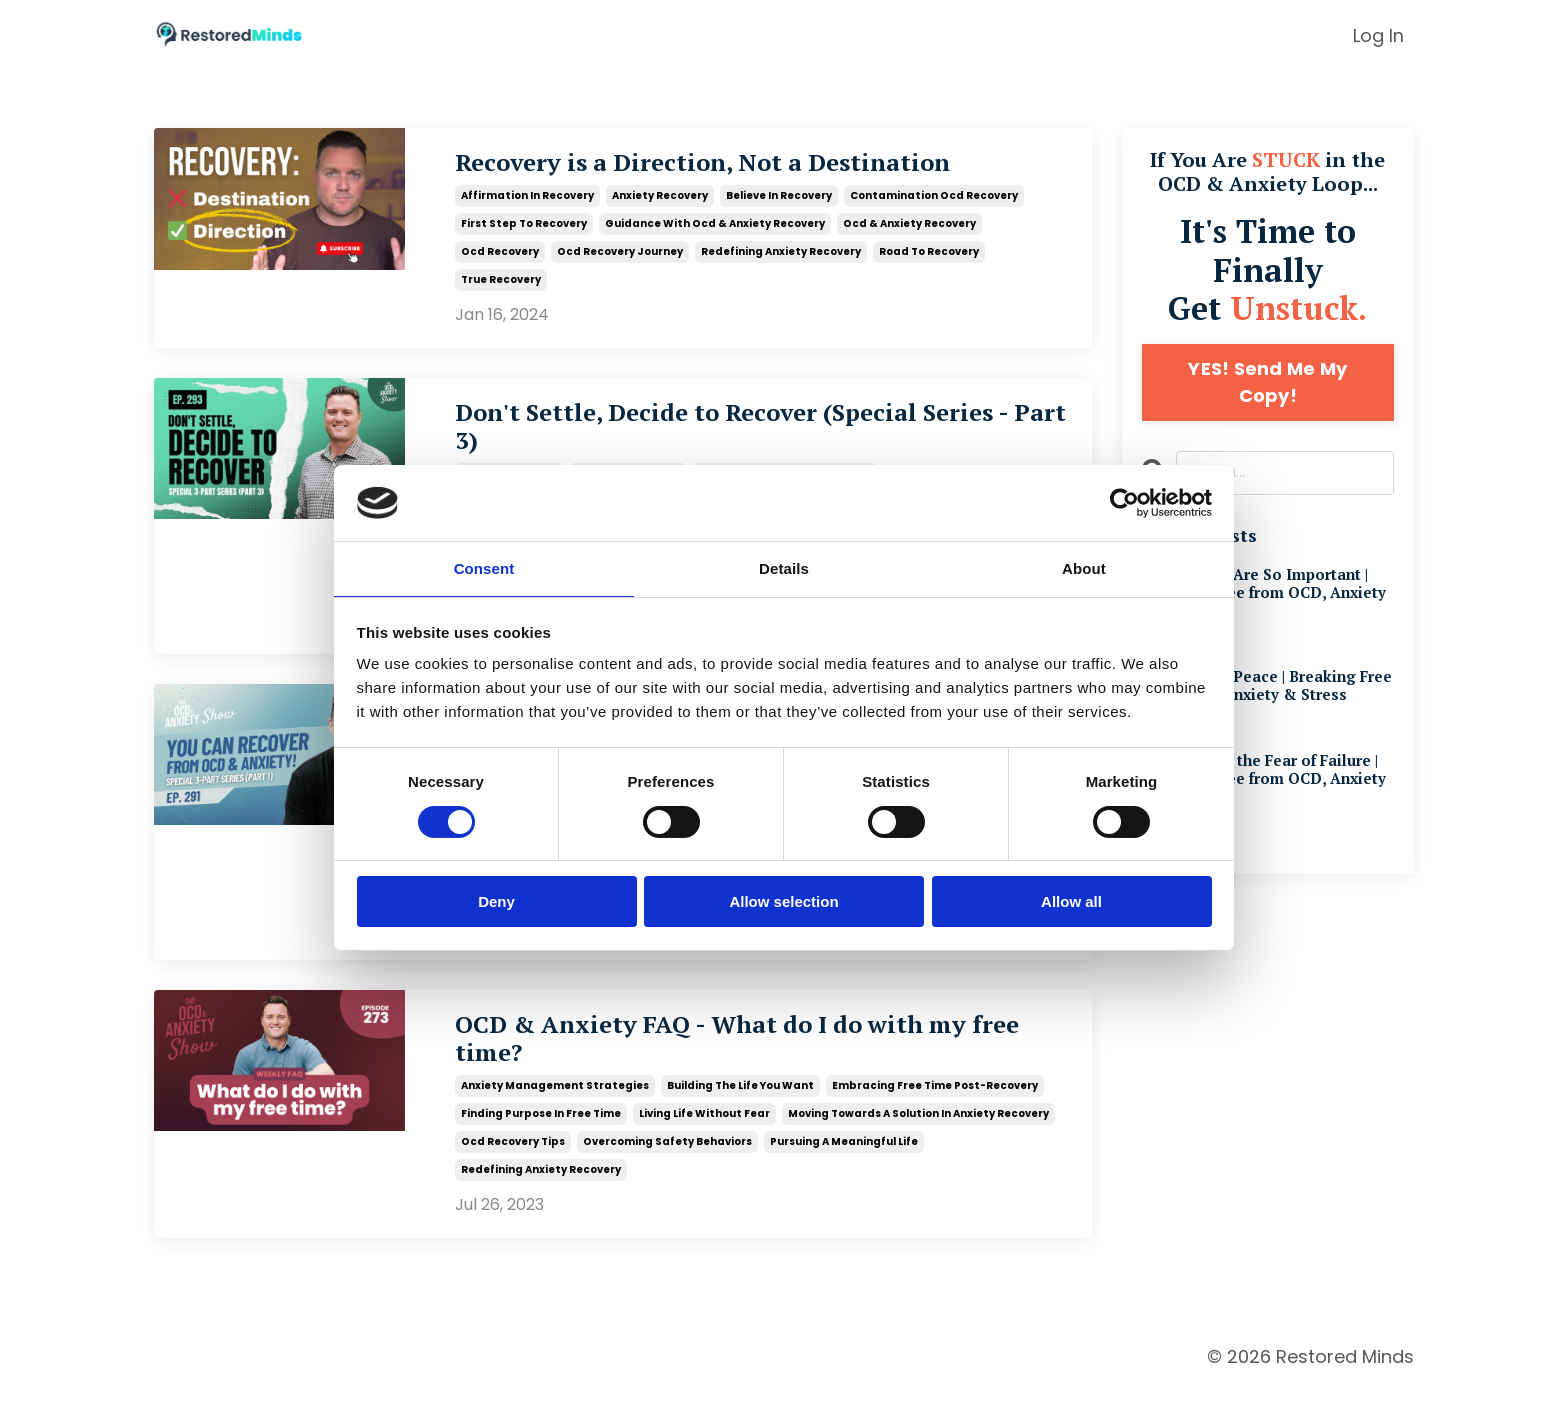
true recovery (501, 281)
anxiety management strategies (555, 1107)
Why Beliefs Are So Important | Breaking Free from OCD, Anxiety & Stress (1261, 595)
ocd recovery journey (620, 253)
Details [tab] (784, 567)
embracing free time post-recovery (935, 1107)
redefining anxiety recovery (781, 253)
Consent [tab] (484, 567)
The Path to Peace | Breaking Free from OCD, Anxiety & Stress (1268, 691)
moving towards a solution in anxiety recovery (918, 1135)
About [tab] (1084, 567)
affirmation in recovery (527, 197)
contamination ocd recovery (934, 197)
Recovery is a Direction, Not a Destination (744, 165)
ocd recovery (500, 253)
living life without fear (704, 1135)
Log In (1378, 35)
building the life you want (740, 1107)
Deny (496, 902)
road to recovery (929, 253)
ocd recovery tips (513, 1163)
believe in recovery (779, 197)
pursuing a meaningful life (844, 1163)
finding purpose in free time (541, 1135)
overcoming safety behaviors (667, 1163)
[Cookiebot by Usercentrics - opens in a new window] (1124, 502)
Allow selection (783, 902)
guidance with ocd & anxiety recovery (715, 225)
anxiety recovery (660, 197)
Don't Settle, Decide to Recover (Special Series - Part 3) (724, 433)
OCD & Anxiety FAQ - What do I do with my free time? (754, 1058)
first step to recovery (524, 225)
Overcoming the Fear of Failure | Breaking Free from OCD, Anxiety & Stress (1266, 788)
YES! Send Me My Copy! (1267, 382)
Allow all (1071, 902)
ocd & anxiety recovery (909, 225)
